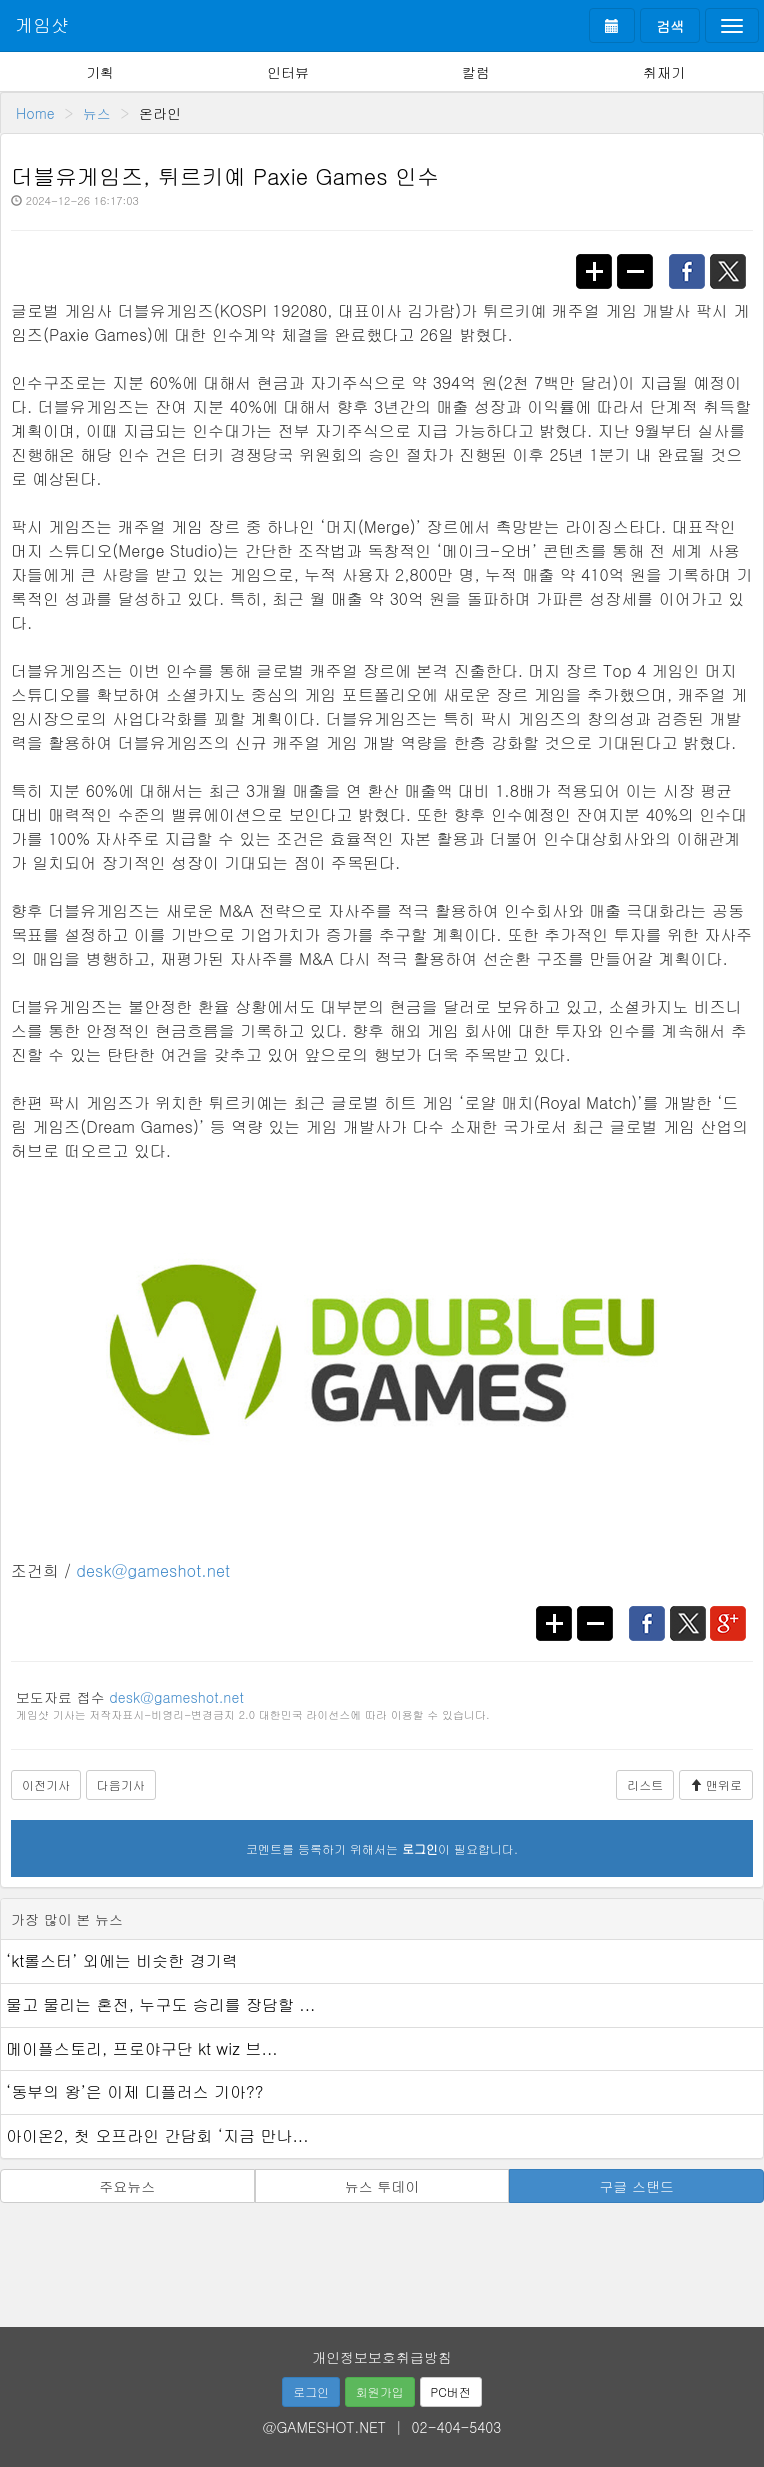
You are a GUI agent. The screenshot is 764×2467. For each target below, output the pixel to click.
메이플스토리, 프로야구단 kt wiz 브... (142, 2048)
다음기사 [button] (121, 1784)
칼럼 (476, 72)
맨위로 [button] (716, 1784)
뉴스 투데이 (382, 2186)
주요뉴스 (127, 2186)
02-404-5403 (457, 2427)
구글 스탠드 (636, 2186)
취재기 (664, 72)
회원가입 (380, 2391)
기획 (100, 72)
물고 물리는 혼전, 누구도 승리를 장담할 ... (160, 2004)
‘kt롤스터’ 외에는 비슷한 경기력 (122, 1960)
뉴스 (97, 113)
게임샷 (42, 24)
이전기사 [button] (46, 1784)
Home (35, 113)
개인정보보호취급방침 (382, 2357)
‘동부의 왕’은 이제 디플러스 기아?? (134, 2091)
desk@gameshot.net (153, 1570)
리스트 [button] (645, 1784)
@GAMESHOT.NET (324, 2427)
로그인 (311, 2391)
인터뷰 (288, 72)
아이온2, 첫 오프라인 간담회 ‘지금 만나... (157, 2135)
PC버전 (451, 2391)
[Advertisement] (382, 2258)
